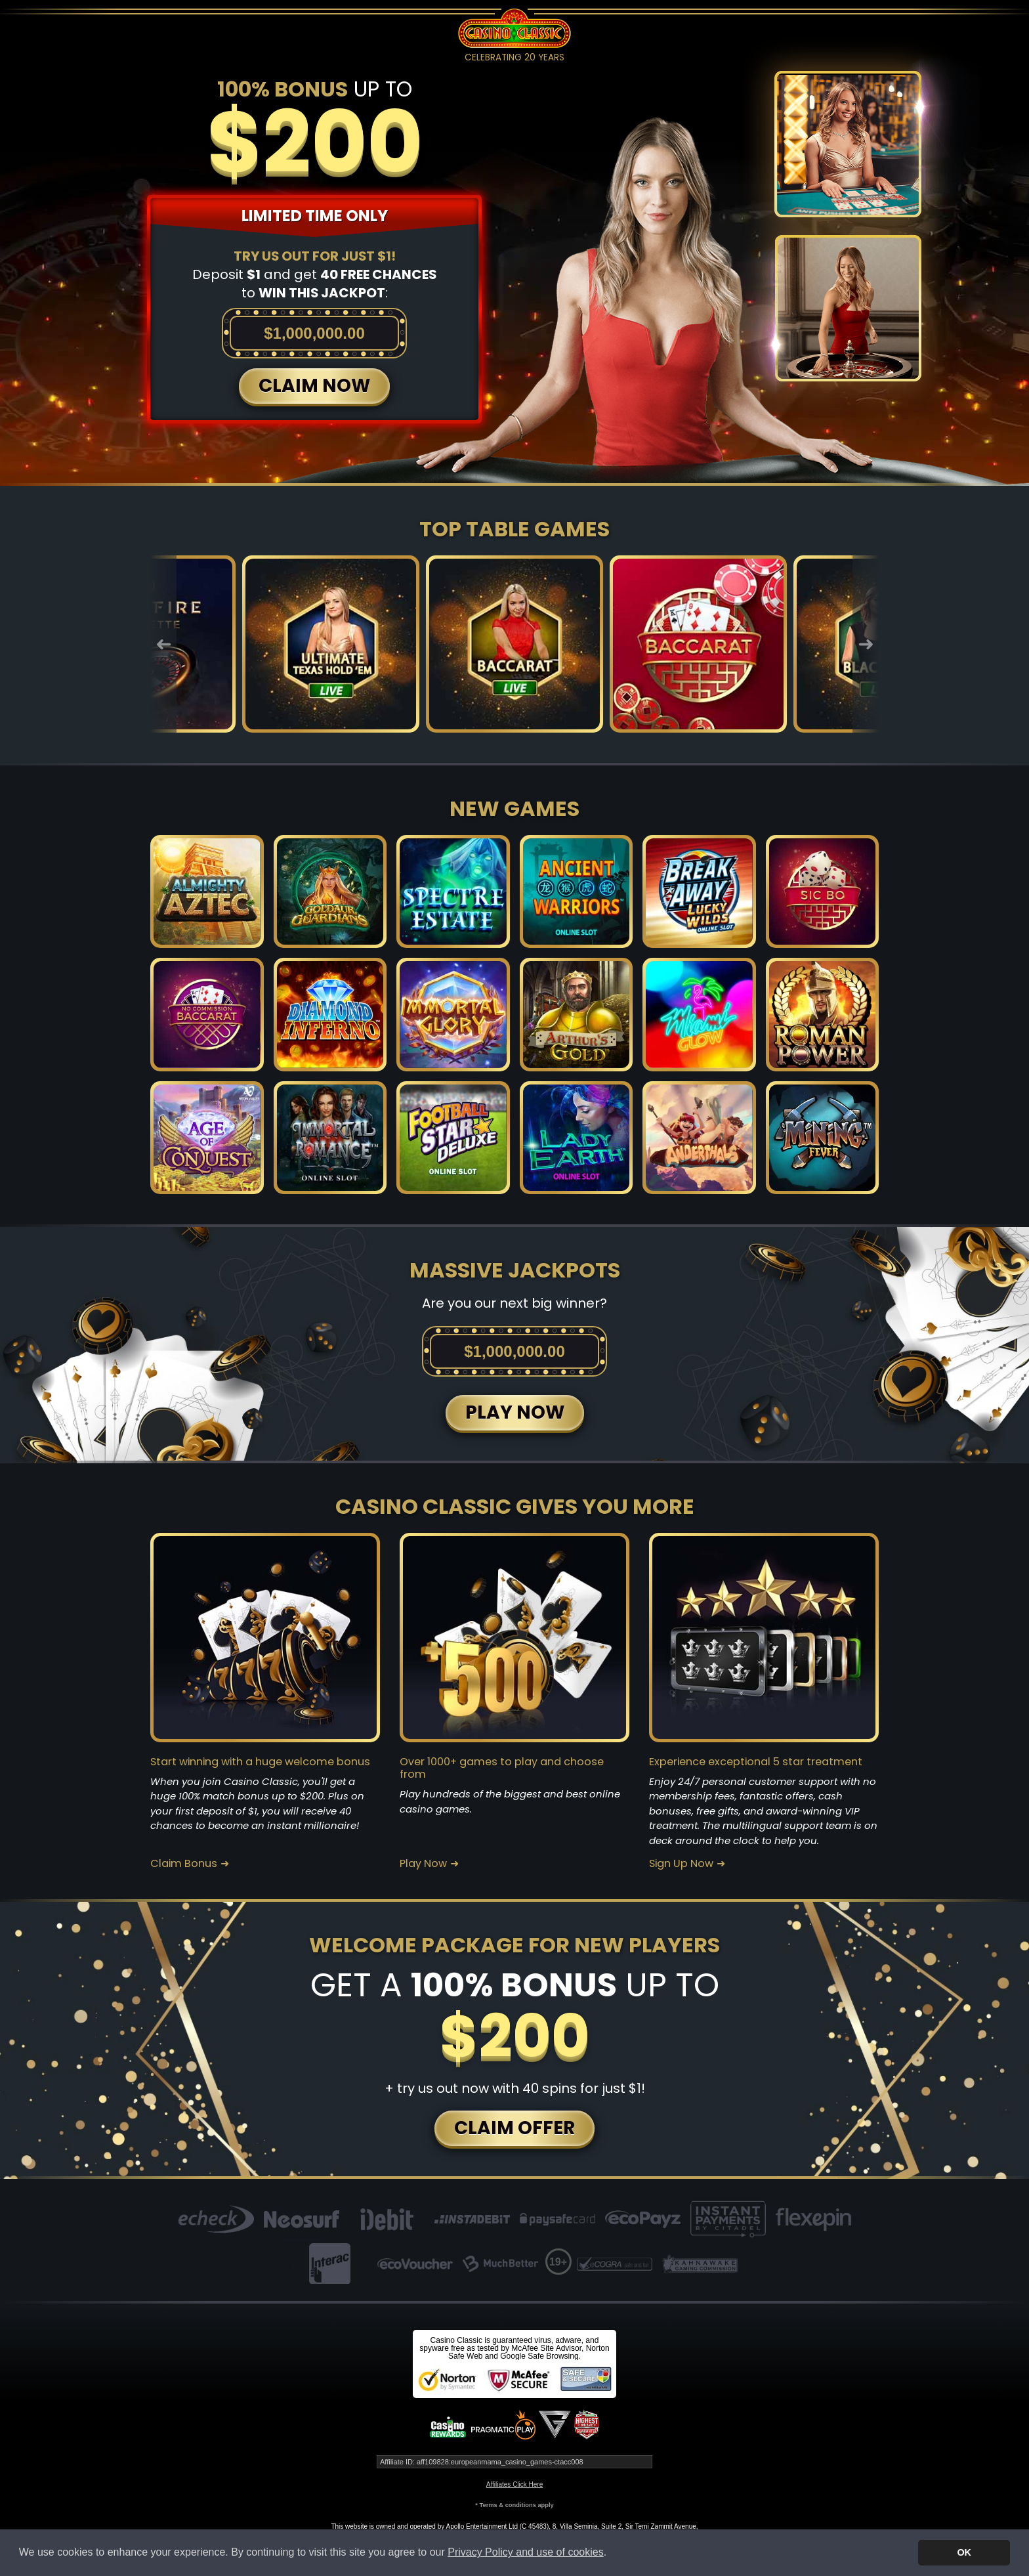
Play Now (423, 1863)
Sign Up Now (681, 1863)
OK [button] (964, 2552)
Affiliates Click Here (514, 2484)
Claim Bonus (183, 1863)
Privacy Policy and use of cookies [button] (525, 2552)
